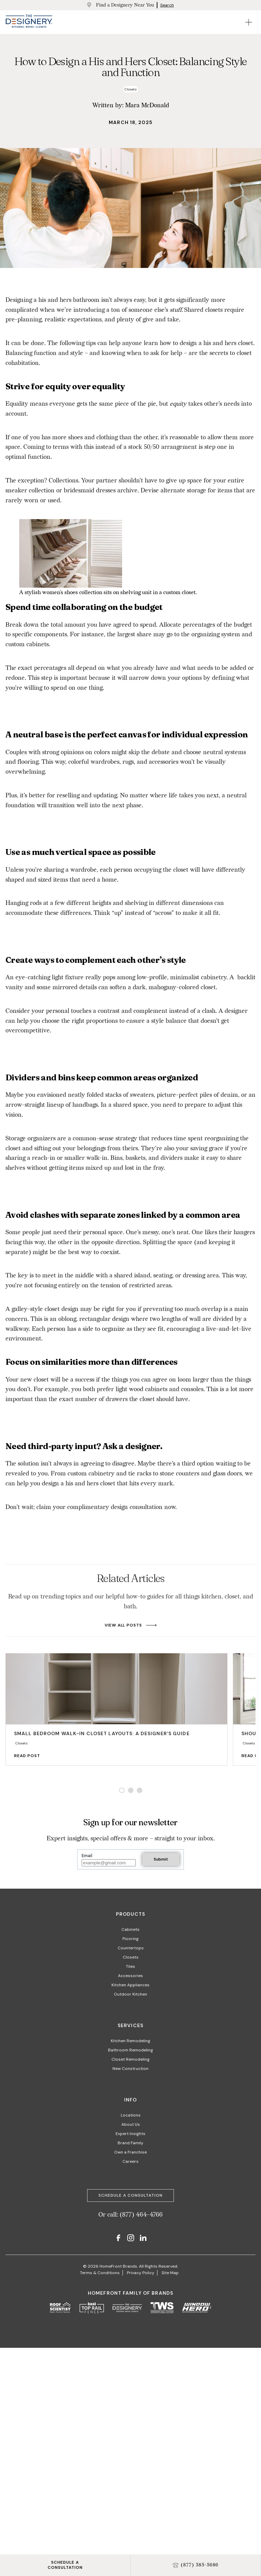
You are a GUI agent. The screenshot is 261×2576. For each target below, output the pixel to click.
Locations (131, 2115)
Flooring (130, 1938)
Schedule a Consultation (130, 2195)
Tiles (130, 1966)
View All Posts (130, 1625)
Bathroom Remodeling (130, 2050)
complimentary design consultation (115, 1507)
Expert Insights (130, 2133)
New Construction (130, 2068)
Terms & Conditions (100, 2273)
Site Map (170, 2273)
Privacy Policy (140, 2273)
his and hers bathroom (68, 300)
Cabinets (130, 1929)
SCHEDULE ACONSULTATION (65, 2565)
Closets (131, 1957)
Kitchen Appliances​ (130, 1985)
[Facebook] (118, 2239)
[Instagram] (131, 2239)
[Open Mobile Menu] (249, 22)
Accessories (130, 1975)
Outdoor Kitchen (130, 1994)
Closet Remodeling (130, 2059)
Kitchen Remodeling (130, 2041)
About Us (130, 2124)
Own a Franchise (130, 2152)
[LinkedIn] (143, 2239)
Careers (130, 2161)
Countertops (131, 1948)
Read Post (34, 1755)
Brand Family (130, 2143)
